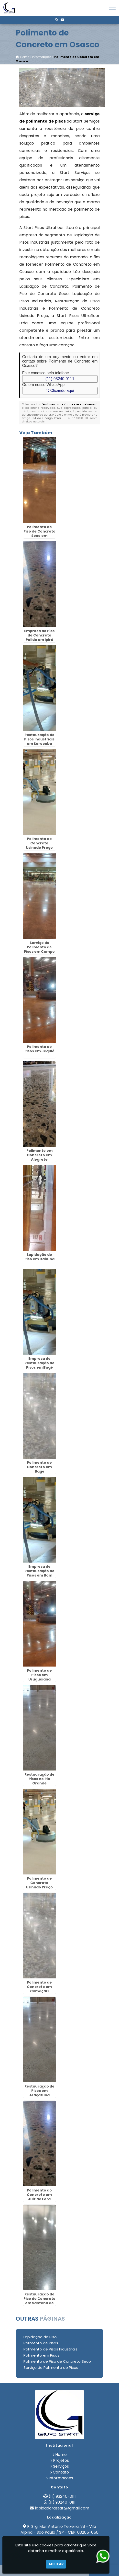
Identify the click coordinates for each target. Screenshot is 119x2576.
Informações (61, 2478)
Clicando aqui (60, 390)
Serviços (61, 2466)
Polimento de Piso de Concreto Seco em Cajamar (39, 533)
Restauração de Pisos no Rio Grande (39, 1779)
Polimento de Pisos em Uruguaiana (39, 1675)
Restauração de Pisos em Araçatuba (39, 2091)
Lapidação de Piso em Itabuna (39, 1256)
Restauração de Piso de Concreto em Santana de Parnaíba (39, 2301)
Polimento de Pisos (40, 2343)
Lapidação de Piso (40, 2336)
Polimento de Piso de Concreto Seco (57, 2361)
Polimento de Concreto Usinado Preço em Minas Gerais (39, 845)
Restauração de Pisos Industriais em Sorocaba (39, 739)
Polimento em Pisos (41, 2355)
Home (61, 2454)
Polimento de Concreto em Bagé (39, 1467)
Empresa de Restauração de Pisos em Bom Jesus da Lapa (39, 1573)
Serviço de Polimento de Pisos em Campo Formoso (39, 949)
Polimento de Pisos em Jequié (39, 1049)
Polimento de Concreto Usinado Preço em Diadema (39, 1885)
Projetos (61, 2460)
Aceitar (56, 2564)
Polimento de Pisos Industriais (50, 2349)
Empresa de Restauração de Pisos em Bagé (39, 1363)
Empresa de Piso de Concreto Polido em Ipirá (39, 635)
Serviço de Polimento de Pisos (50, 2367)
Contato (61, 2472)
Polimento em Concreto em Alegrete (39, 1155)
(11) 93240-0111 (59, 379)
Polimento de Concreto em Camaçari (39, 1987)
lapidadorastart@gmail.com (62, 2508)
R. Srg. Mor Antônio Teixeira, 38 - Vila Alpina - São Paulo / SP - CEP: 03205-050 (59, 2529)
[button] (112, 7)
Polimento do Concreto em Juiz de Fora (39, 2195)
